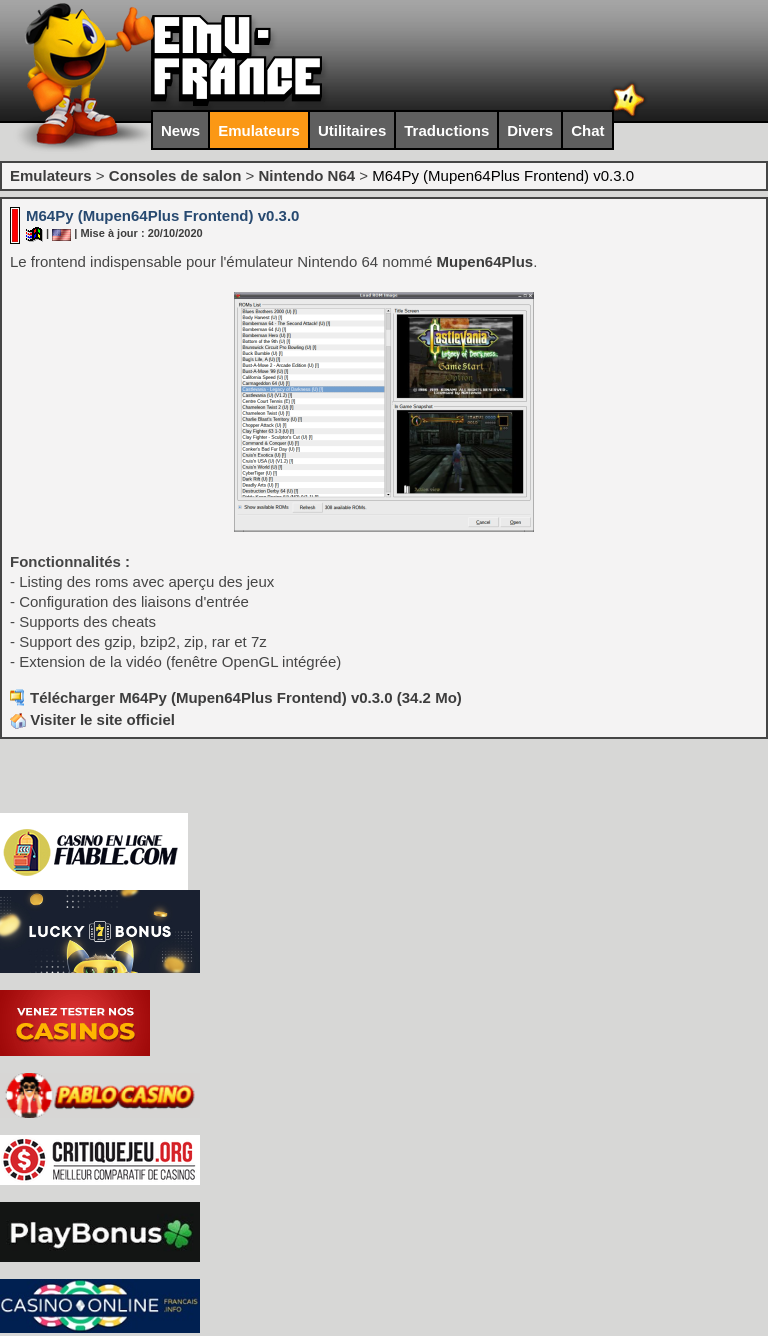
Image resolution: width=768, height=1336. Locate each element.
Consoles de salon (175, 175)
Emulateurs (259, 130)
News (180, 130)
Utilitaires (352, 130)
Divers (530, 130)
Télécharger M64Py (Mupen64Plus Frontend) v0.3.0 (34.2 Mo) (246, 697)
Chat (587, 130)
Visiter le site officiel (92, 719)
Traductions (446, 130)
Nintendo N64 (306, 175)
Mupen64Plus (484, 261)
